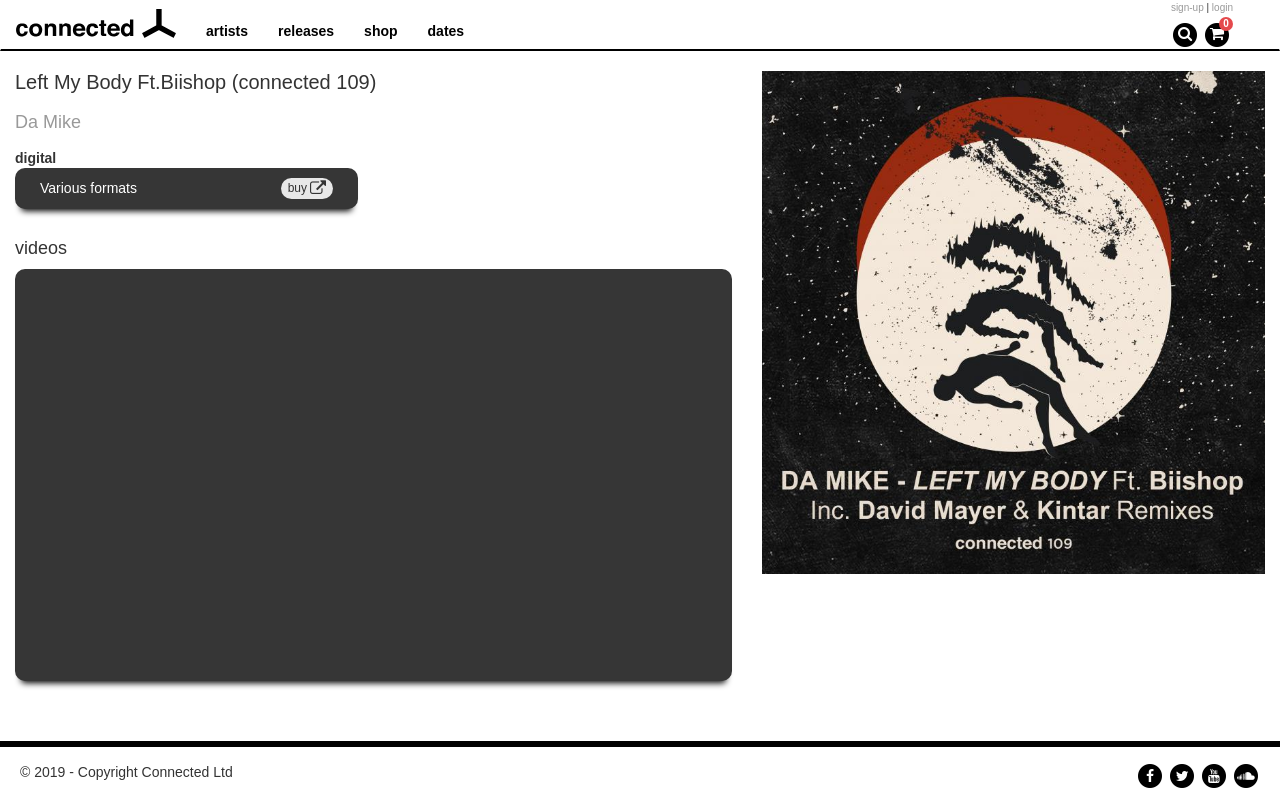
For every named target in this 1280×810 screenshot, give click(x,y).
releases (306, 31)
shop (380, 31)
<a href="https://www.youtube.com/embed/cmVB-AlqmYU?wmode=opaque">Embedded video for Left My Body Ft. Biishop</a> (373, 475)
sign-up (1187, 7)
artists (227, 31)
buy (307, 188)
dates (446, 31)
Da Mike (48, 122)
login (1222, 7)
